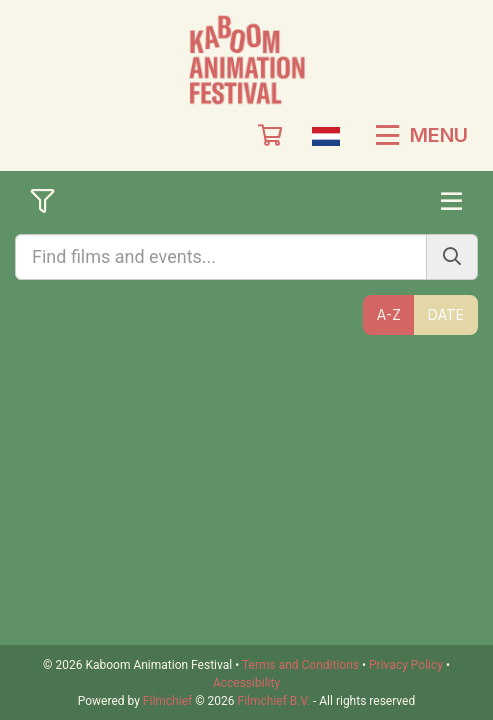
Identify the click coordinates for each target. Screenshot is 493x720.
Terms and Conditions (300, 665)
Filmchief (167, 701)
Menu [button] (421, 135)
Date (446, 315)
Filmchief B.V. (274, 701)
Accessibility (246, 683)
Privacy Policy (406, 665)
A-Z (389, 315)
